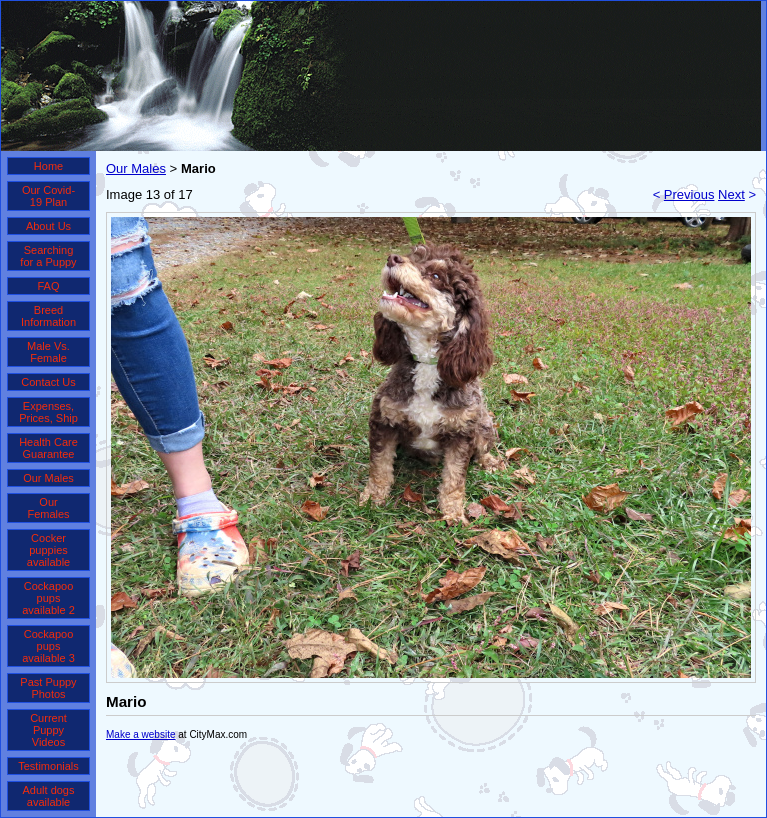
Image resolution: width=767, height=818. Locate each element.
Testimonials (48, 766)
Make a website (140, 734)
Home (48, 166)
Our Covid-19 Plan (48, 196)
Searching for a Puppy (48, 256)
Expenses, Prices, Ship (48, 412)
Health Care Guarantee (48, 448)
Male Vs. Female (48, 352)
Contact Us (48, 382)
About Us (48, 226)
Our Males (48, 478)
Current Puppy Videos (48, 730)
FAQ (48, 286)
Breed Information (48, 316)
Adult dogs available (49, 796)
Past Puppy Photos (48, 688)
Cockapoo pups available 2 (48, 598)
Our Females (48, 508)
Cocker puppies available (48, 550)
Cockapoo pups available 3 (48, 646)
